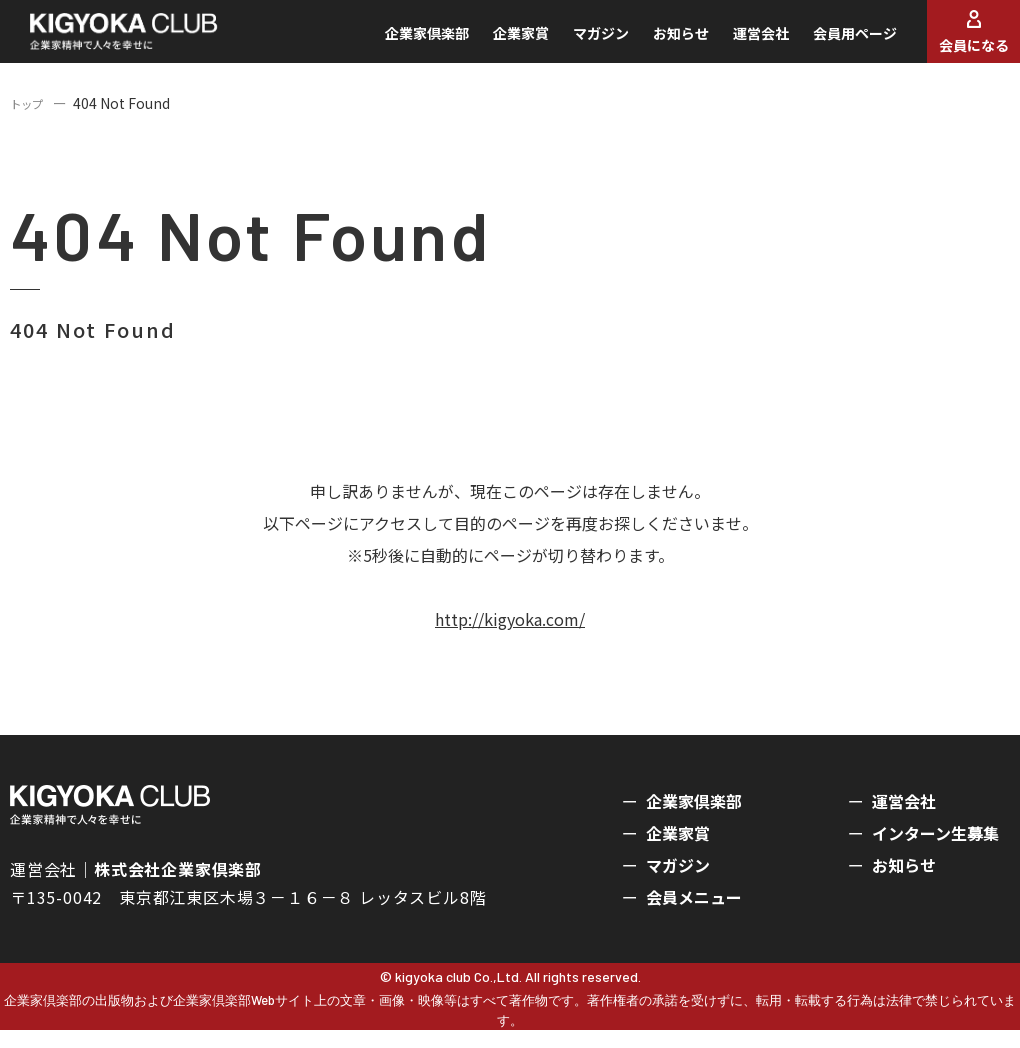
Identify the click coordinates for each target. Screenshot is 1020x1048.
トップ (31, 121)
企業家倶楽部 (400, 42)
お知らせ (654, 42)
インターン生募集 (935, 851)
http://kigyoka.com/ (510, 637)
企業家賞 (494, 42)
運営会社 (734, 42)
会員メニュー (694, 915)
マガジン (574, 42)
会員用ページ (828, 42)
